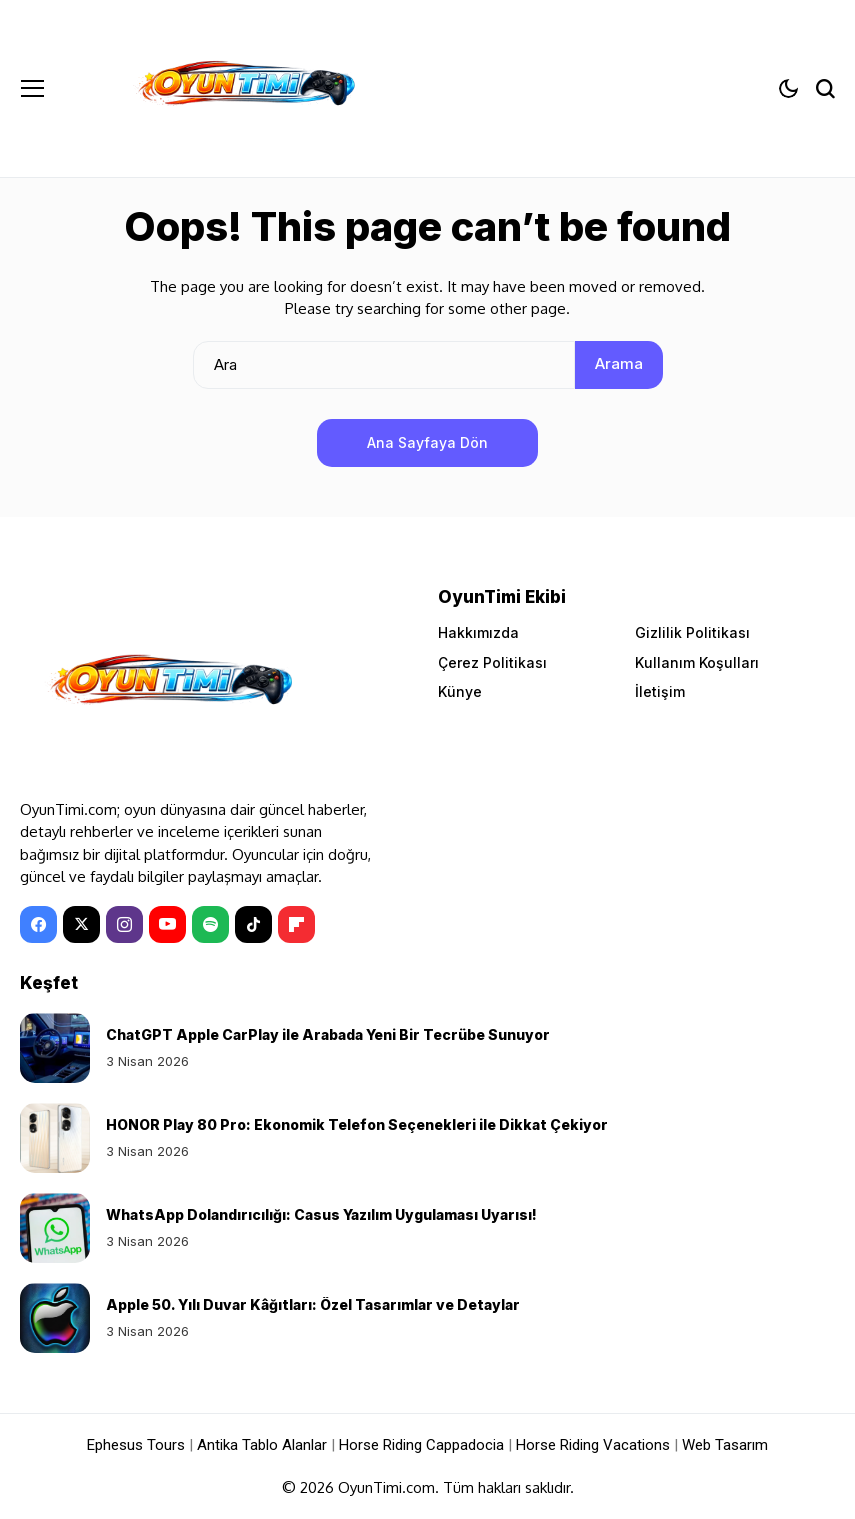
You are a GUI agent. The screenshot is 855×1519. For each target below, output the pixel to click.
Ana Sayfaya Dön (427, 442)
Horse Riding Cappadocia (421, 1445)
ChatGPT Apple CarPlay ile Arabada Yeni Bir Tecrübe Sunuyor (328, 1034)
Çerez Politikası (492, 662)
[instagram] (124, 924)
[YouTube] (167, 924)
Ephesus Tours (136, 1445)
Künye (460, 691)
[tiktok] (253, 924)
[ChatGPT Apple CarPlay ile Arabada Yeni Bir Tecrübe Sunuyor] (55, 1048)
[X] (81, 924)
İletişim (660, 691)
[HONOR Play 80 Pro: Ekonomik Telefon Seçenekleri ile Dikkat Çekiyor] (55, 1138)
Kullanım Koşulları (697, 662)
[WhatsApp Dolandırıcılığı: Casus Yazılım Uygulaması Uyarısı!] (55, 1228)
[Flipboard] (296, 924)
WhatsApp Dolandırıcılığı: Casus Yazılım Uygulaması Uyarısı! (321, 1214)
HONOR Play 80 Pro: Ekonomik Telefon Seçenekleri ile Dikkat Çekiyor (357, 1124)
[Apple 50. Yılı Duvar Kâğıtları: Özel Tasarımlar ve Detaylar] (55, 1318)
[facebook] (38, 924)
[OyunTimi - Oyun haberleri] (243, 88)
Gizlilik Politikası (692, 632)
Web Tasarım (725, 1445)
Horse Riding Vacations (593, 1445)
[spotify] (210, 924)
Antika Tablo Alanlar (262, 1445)
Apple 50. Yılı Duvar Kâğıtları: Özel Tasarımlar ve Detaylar (313, 1304)
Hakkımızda (478, 632)
